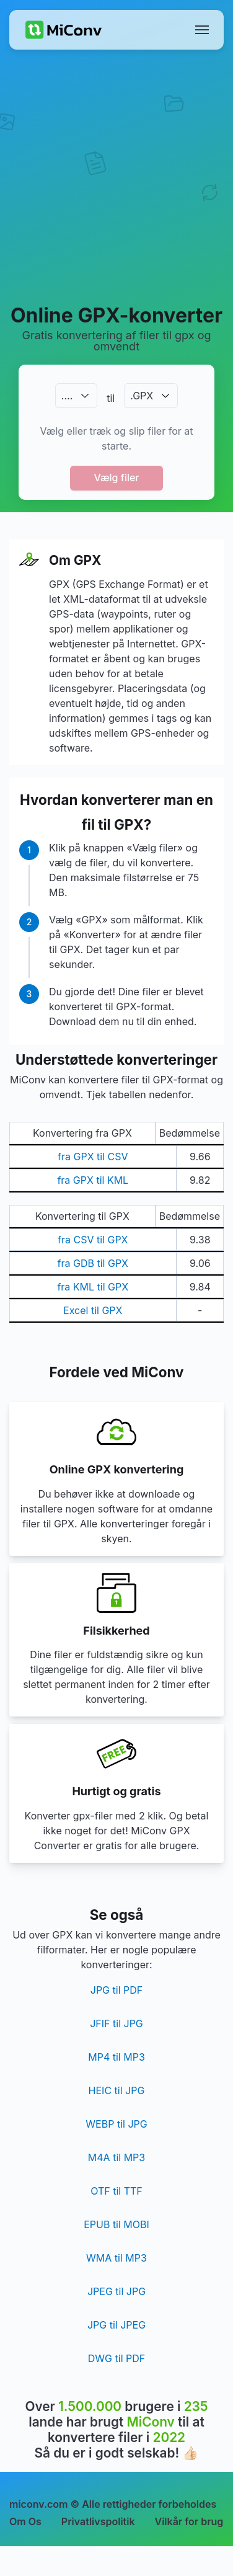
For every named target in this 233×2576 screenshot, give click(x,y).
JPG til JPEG (116, 2325)
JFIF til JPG (116, 2023)
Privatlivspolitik (98, 2521)
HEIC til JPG (117, 2090)
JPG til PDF (116, 1990)
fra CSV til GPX (93, 1239)
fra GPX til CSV (93, 1156)
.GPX (141, 395)
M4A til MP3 (116, 2157)
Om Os (25, 2521)
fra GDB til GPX (93, 1263)
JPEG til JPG (116, 2291)
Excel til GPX (92, 1310)
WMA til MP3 (116, 2258)
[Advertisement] (116, 176)
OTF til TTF (116, 2191)
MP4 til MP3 (116, 2057)
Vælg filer (116, 477)
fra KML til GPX (92, 1287)
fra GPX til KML (92, 1180)
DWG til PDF (116, 2358)
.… (67, 395)
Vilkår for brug (189, 2521)
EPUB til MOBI (116, 2224)
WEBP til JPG (116, 2124)
